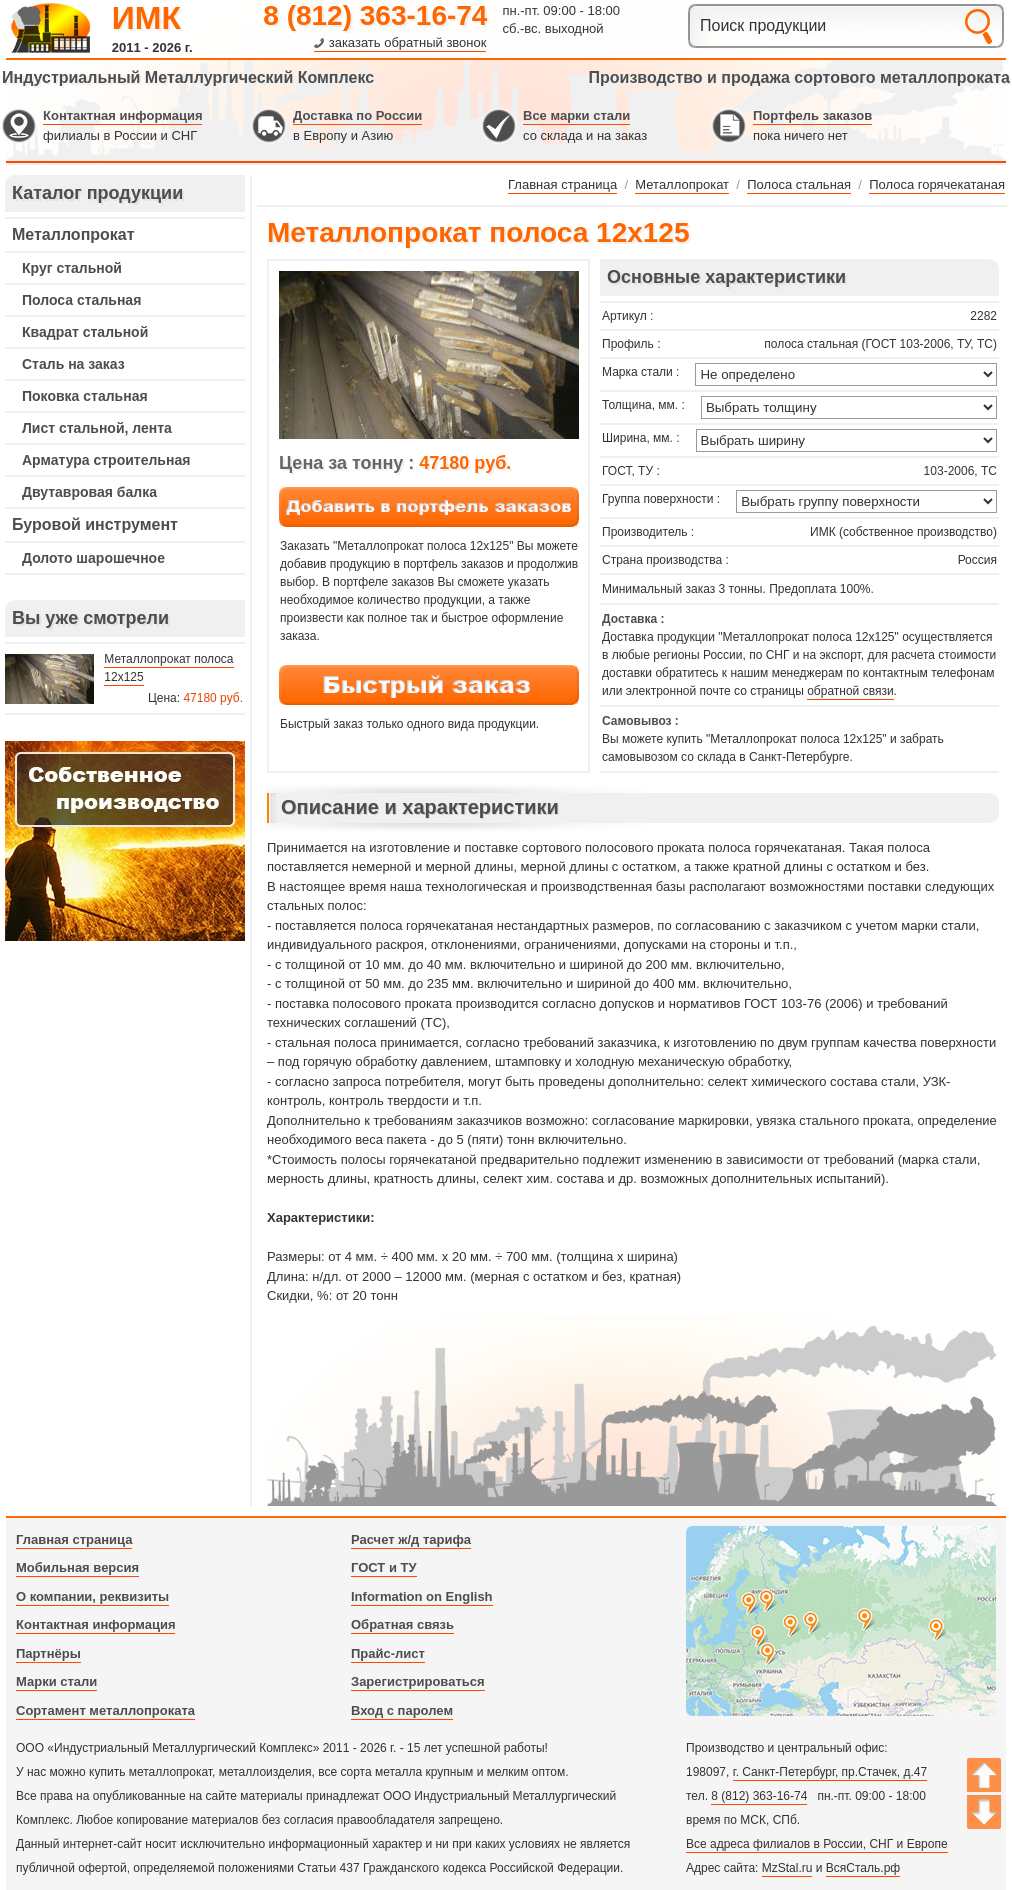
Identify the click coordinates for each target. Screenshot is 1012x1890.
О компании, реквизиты (92, 1596)
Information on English (422, 1596)
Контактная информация (122, 115)
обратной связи (850, 691)
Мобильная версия (77, 1567)
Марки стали (56, 1681)
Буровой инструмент (95, 524)
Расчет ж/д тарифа (411, 1539)
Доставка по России (357, 115)
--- (125, 841)
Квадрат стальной (85, 332)
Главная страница (74, 1539)
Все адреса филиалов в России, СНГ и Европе (817, 1844)
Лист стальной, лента (97, 428)
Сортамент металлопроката (105, 1710)
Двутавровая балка (89, 492)
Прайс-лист (388, 1653)
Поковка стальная (85, 396)
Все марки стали (576, 115)
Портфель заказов (812, 115)
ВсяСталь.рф (863, 1868)
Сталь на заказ (73, 364)
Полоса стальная (81, 300)
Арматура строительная (106, 460)
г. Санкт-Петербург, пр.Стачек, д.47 (830, 1772)
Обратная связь (402, 1624)
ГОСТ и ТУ (384, 1567)
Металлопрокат (73, 234)
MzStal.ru (787, 1868)
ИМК (146, 18)
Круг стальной (72, 268)
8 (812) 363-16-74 (375, 15)
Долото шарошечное (93, 558)
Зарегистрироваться (418, 1681)
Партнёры (48, 1653)
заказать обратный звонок (408, 42)
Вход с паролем (402, 1710)
